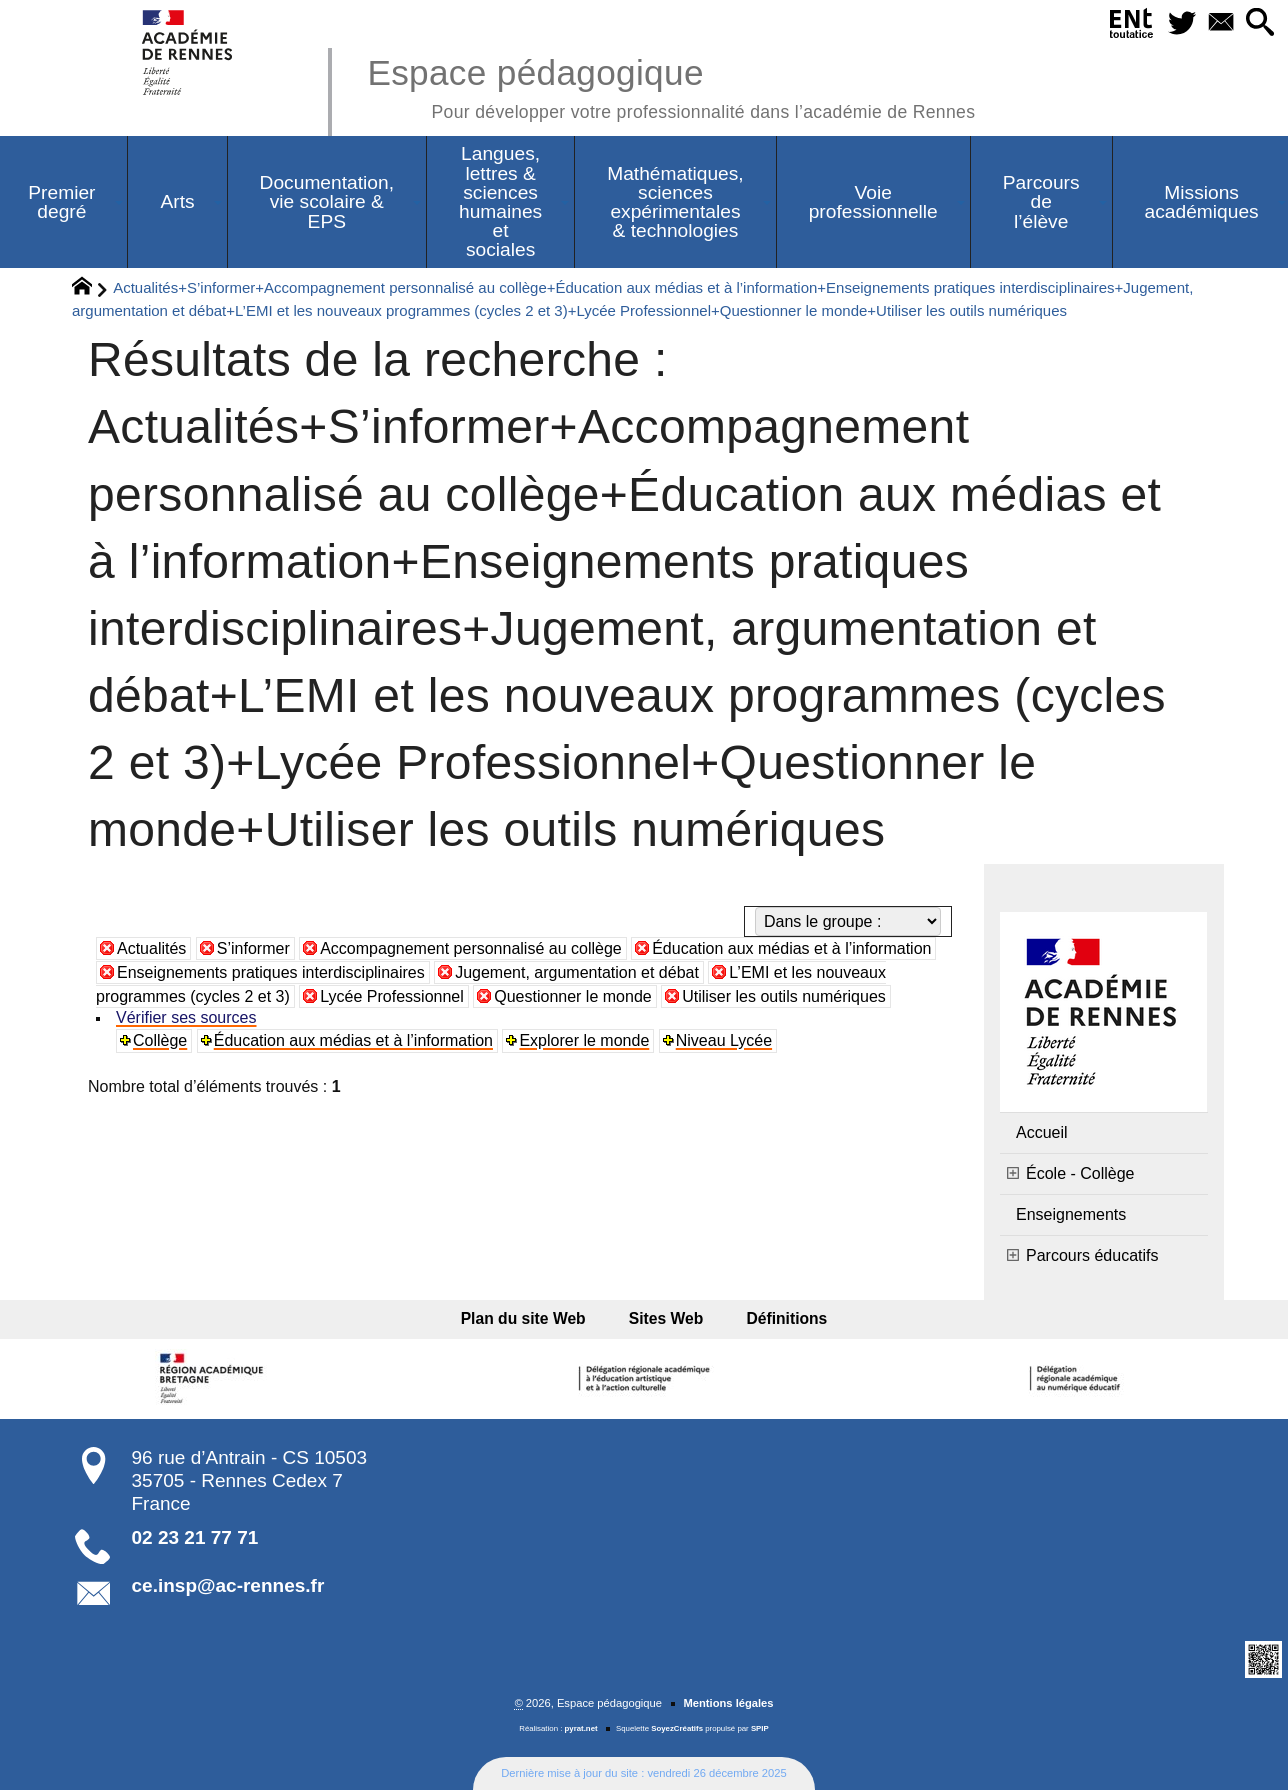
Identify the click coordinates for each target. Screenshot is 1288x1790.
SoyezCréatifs (677, 1728)
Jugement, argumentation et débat (577, 972)
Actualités (151, 948)
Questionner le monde (572, 996)
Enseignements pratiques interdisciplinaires (271, 972)
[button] (1259, 23)
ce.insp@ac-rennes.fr (228, 1585)
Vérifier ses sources (186, 1017)
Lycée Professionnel (392, 996)
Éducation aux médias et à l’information (791, 948)
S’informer (253, 948)
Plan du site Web (530, 1318)
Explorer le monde (584, 1040)
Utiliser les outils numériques (784, 996)
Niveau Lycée (724, 1040)
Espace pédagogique (671, 85)
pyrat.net (581, 1728)
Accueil (1042, 1132)
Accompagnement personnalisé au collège (471, 948)
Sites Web (666, 1318)
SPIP (760, 1728)
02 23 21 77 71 (195, 1537)
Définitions (779, 1318)
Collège (160, 1040)
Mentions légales (728, 1703)
